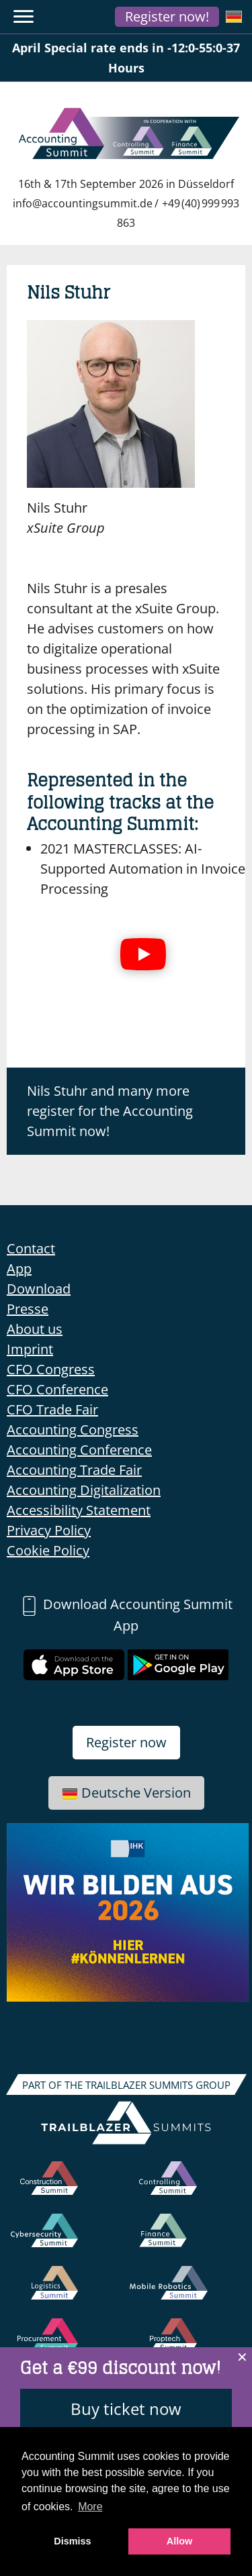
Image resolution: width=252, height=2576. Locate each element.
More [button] (90, 2506)
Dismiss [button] (72, 2541)
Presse (27, 1309)
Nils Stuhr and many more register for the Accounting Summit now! (110, 1111)
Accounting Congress (72, 1430)
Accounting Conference (79, 1450)
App (19, 1268)
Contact (31, 1248)
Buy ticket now (126, 2409)
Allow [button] (179, 2541)
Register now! (167, 16)
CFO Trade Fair (52, 1409)
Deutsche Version (126, 1793)
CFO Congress (51, 1369)
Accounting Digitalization (84, 1490)
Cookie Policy (48, 1550)
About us (34, 1329)
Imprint (30, 1349)
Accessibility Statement (79, 1510)
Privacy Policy (49, 1530)
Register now (126, 1742)
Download (39, 1289)
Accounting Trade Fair (74, 1470)
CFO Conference (57, 1389)
